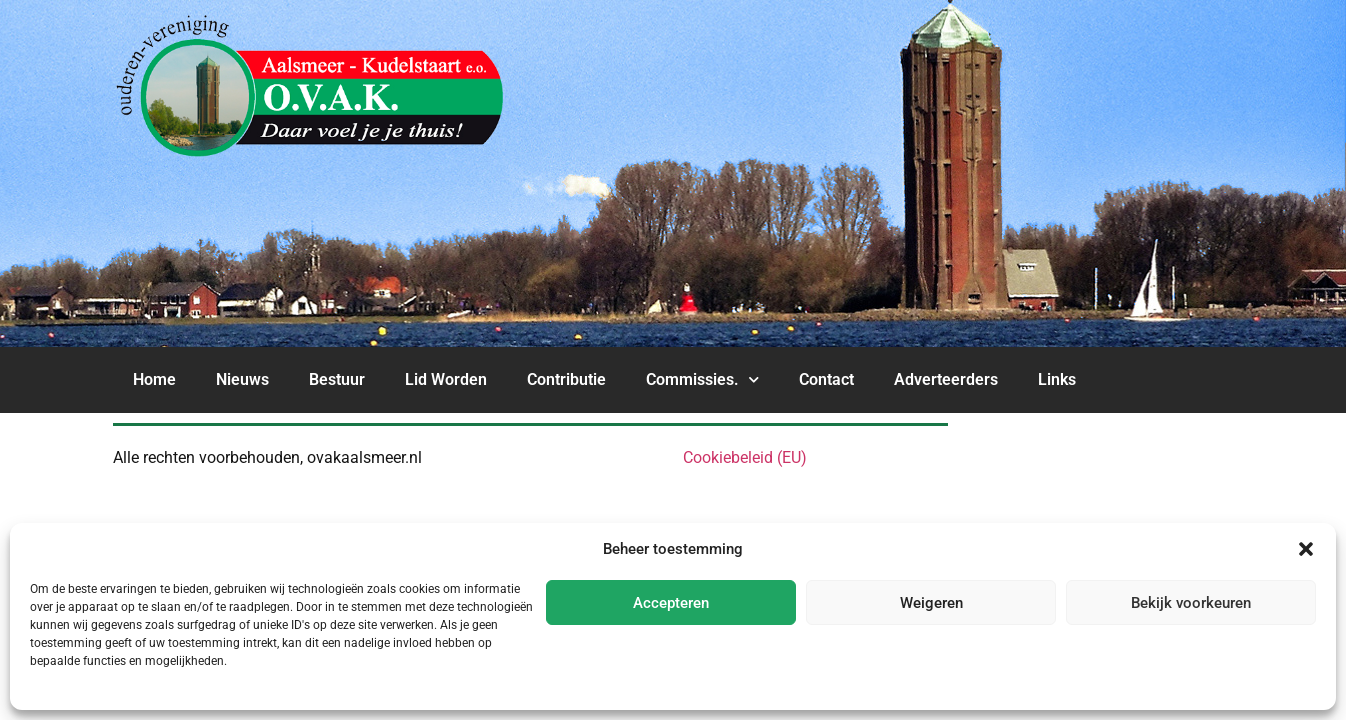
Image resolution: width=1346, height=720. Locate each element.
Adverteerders (946, 379)
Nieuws (242, 379)
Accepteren (671, 603)
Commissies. (702, 379)
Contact (826, 379)
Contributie (566, 379)
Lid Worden (446, 379)
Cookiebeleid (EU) (745, 457)
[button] (1306, 549)
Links (1057, 379)
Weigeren (931, 603)
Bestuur (337, 379)
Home (154, 379)
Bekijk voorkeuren (1191, 603)
